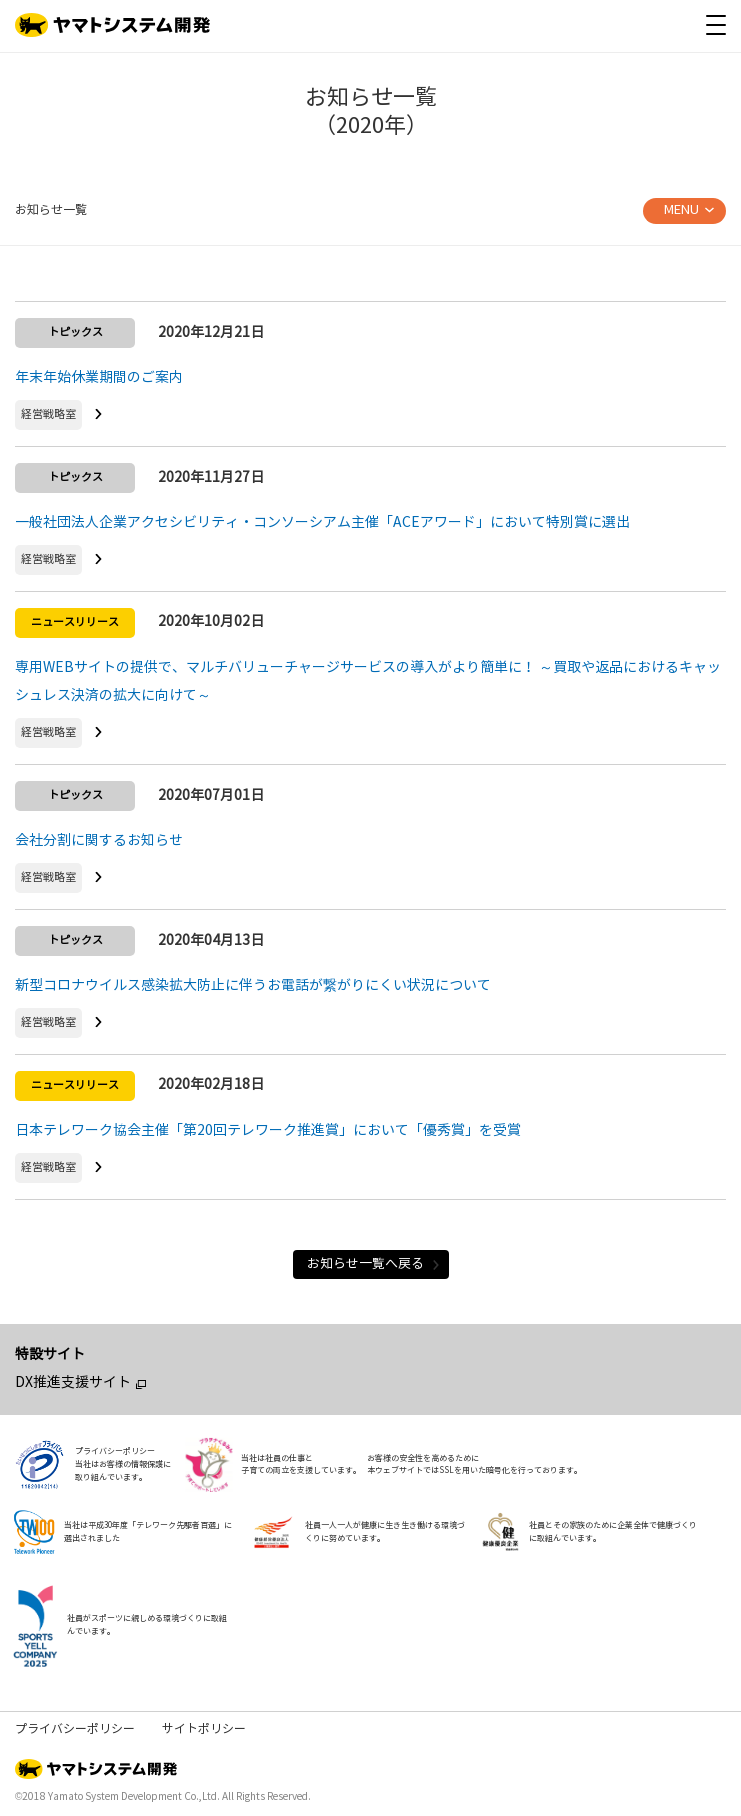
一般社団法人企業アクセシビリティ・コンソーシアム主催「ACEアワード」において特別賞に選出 (322, 522)
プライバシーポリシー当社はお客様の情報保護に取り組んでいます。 (123, 1464)
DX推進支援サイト (73, 1382)
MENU (681, 210)
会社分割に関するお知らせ (99, 840)
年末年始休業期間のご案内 (99, 377)
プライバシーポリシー (75, 1729)
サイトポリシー (204, 1729)
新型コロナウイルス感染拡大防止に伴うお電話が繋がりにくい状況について (253, 985)
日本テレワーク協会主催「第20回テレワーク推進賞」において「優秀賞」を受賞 (268, 1130)
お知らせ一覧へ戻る (374, 1264)
